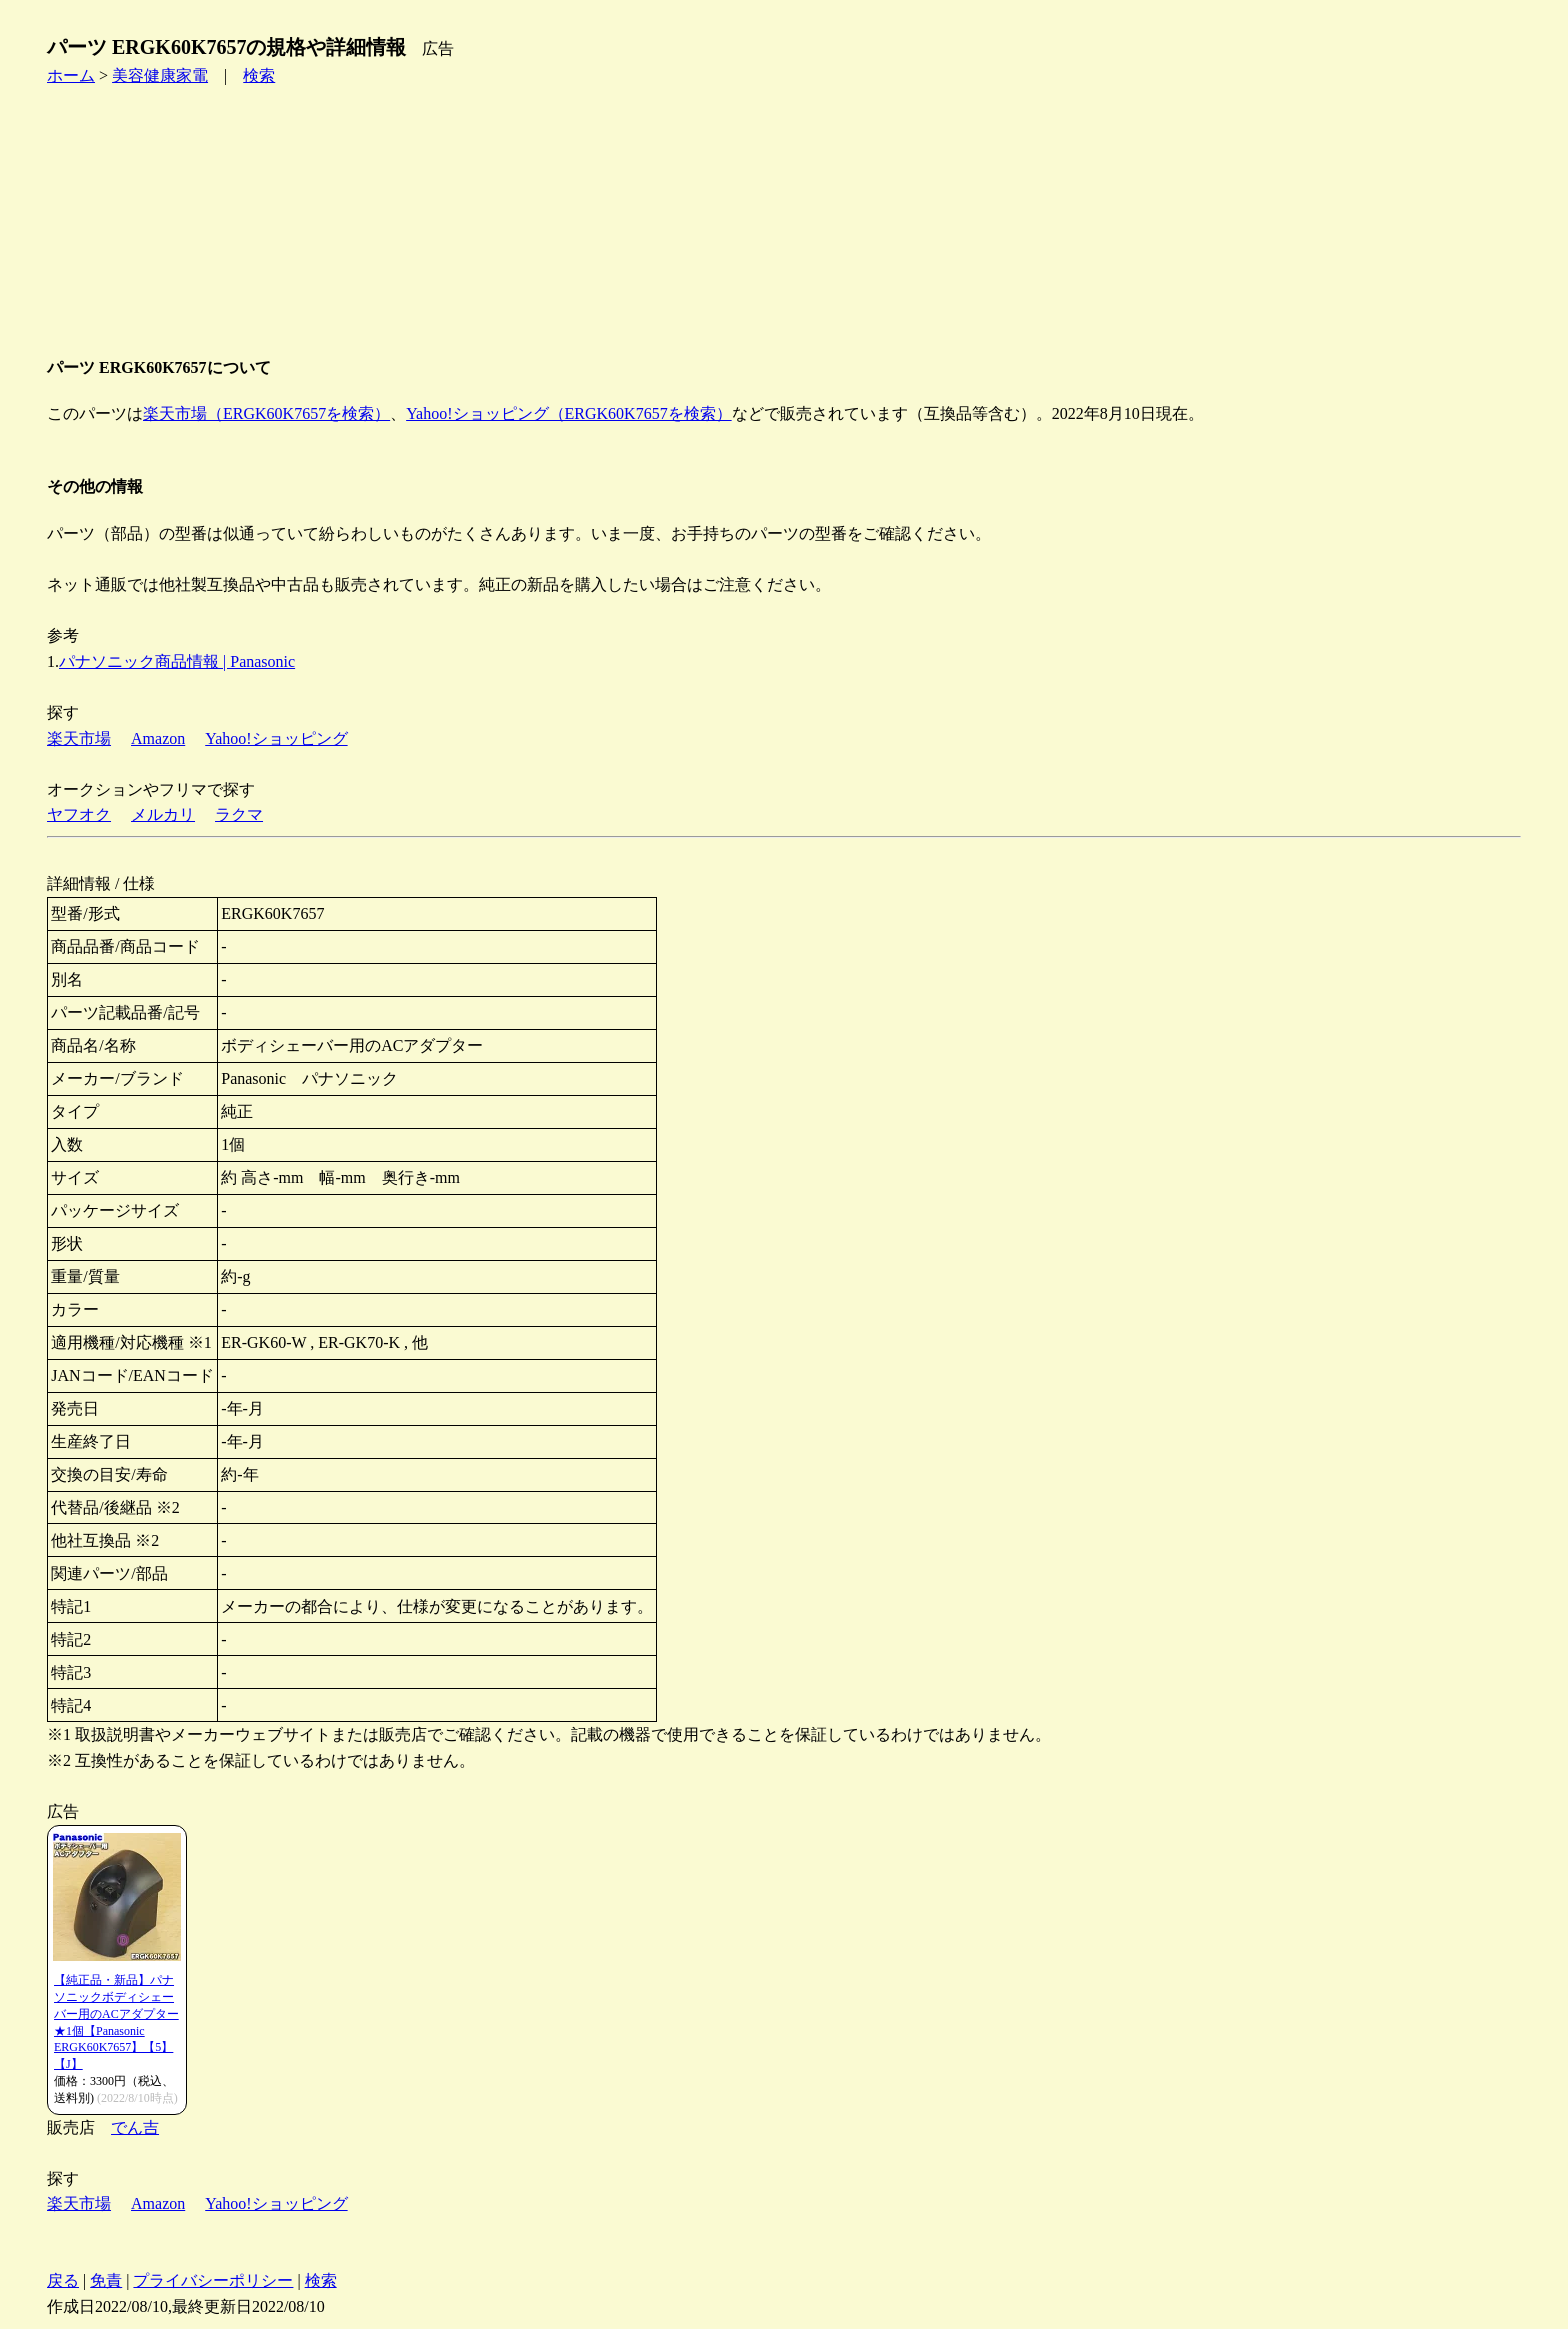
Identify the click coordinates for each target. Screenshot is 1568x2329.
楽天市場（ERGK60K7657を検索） (266, 413)
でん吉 (135, 2127)
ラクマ (239, 814)
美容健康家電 (160, 75)
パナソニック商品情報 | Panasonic (177, 661)
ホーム (71, 75)
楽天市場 (79, 738)
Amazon (158, 738)
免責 (106, 2280)
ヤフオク (79, 814)
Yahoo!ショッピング (276, 738)
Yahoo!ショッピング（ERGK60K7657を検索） (569, 413)
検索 (259, 75)
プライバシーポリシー (213, 2280)
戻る (63, 2280)
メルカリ (163, 814)
